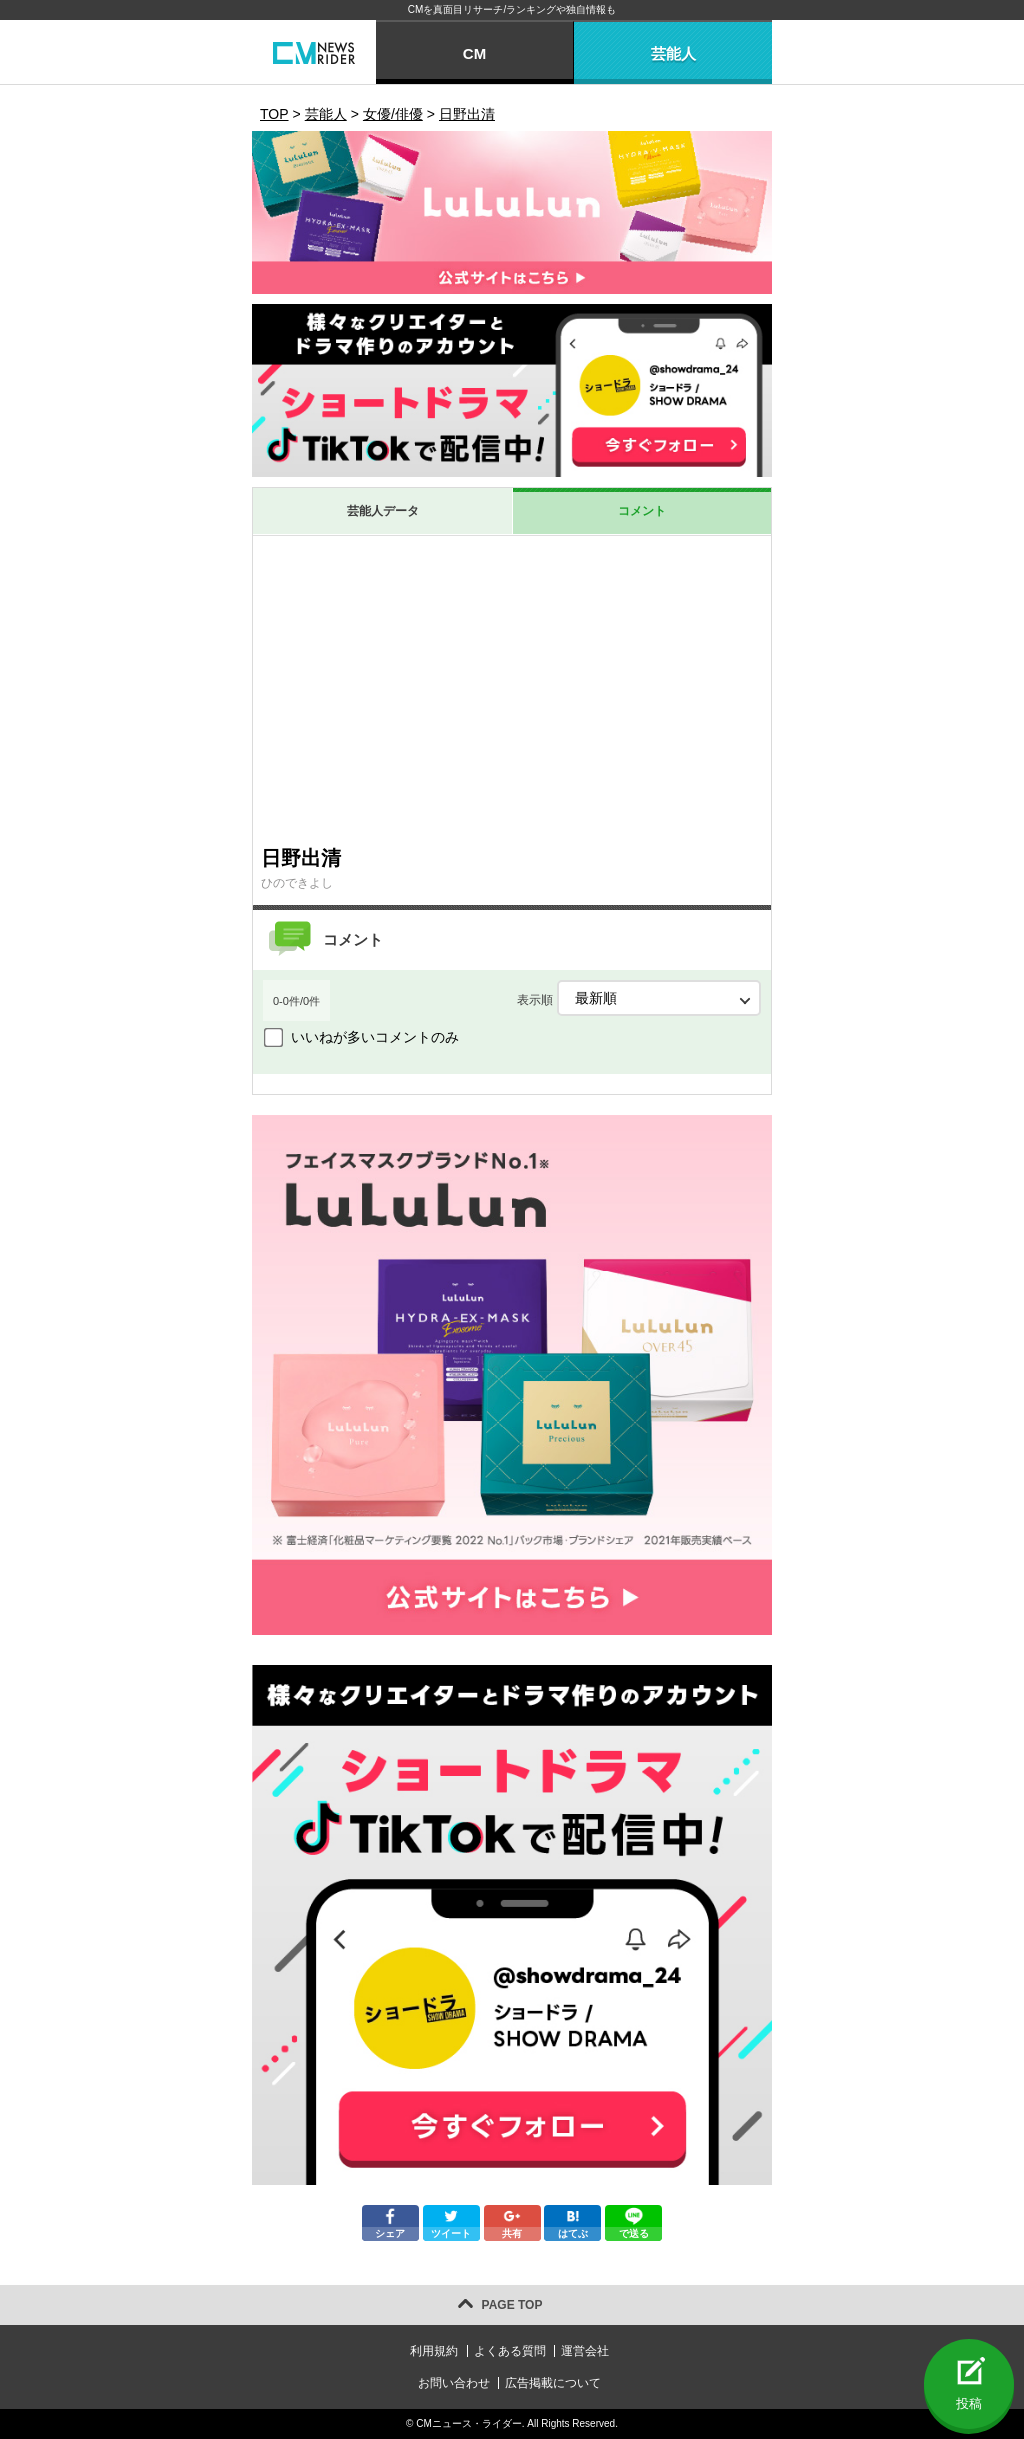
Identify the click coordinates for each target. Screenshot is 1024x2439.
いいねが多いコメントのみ (375, 1037)
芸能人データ (383, 511)
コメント (642, 511)
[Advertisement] (512, 686)
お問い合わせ (454, 2383)
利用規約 (434, 2351)
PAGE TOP (512, 2305)
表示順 (639, 998)
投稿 (969, 2403)
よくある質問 (510, 2351)
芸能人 (673, 53)
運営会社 (585, 2351)
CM (474, 53)
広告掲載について (553, 2383)
